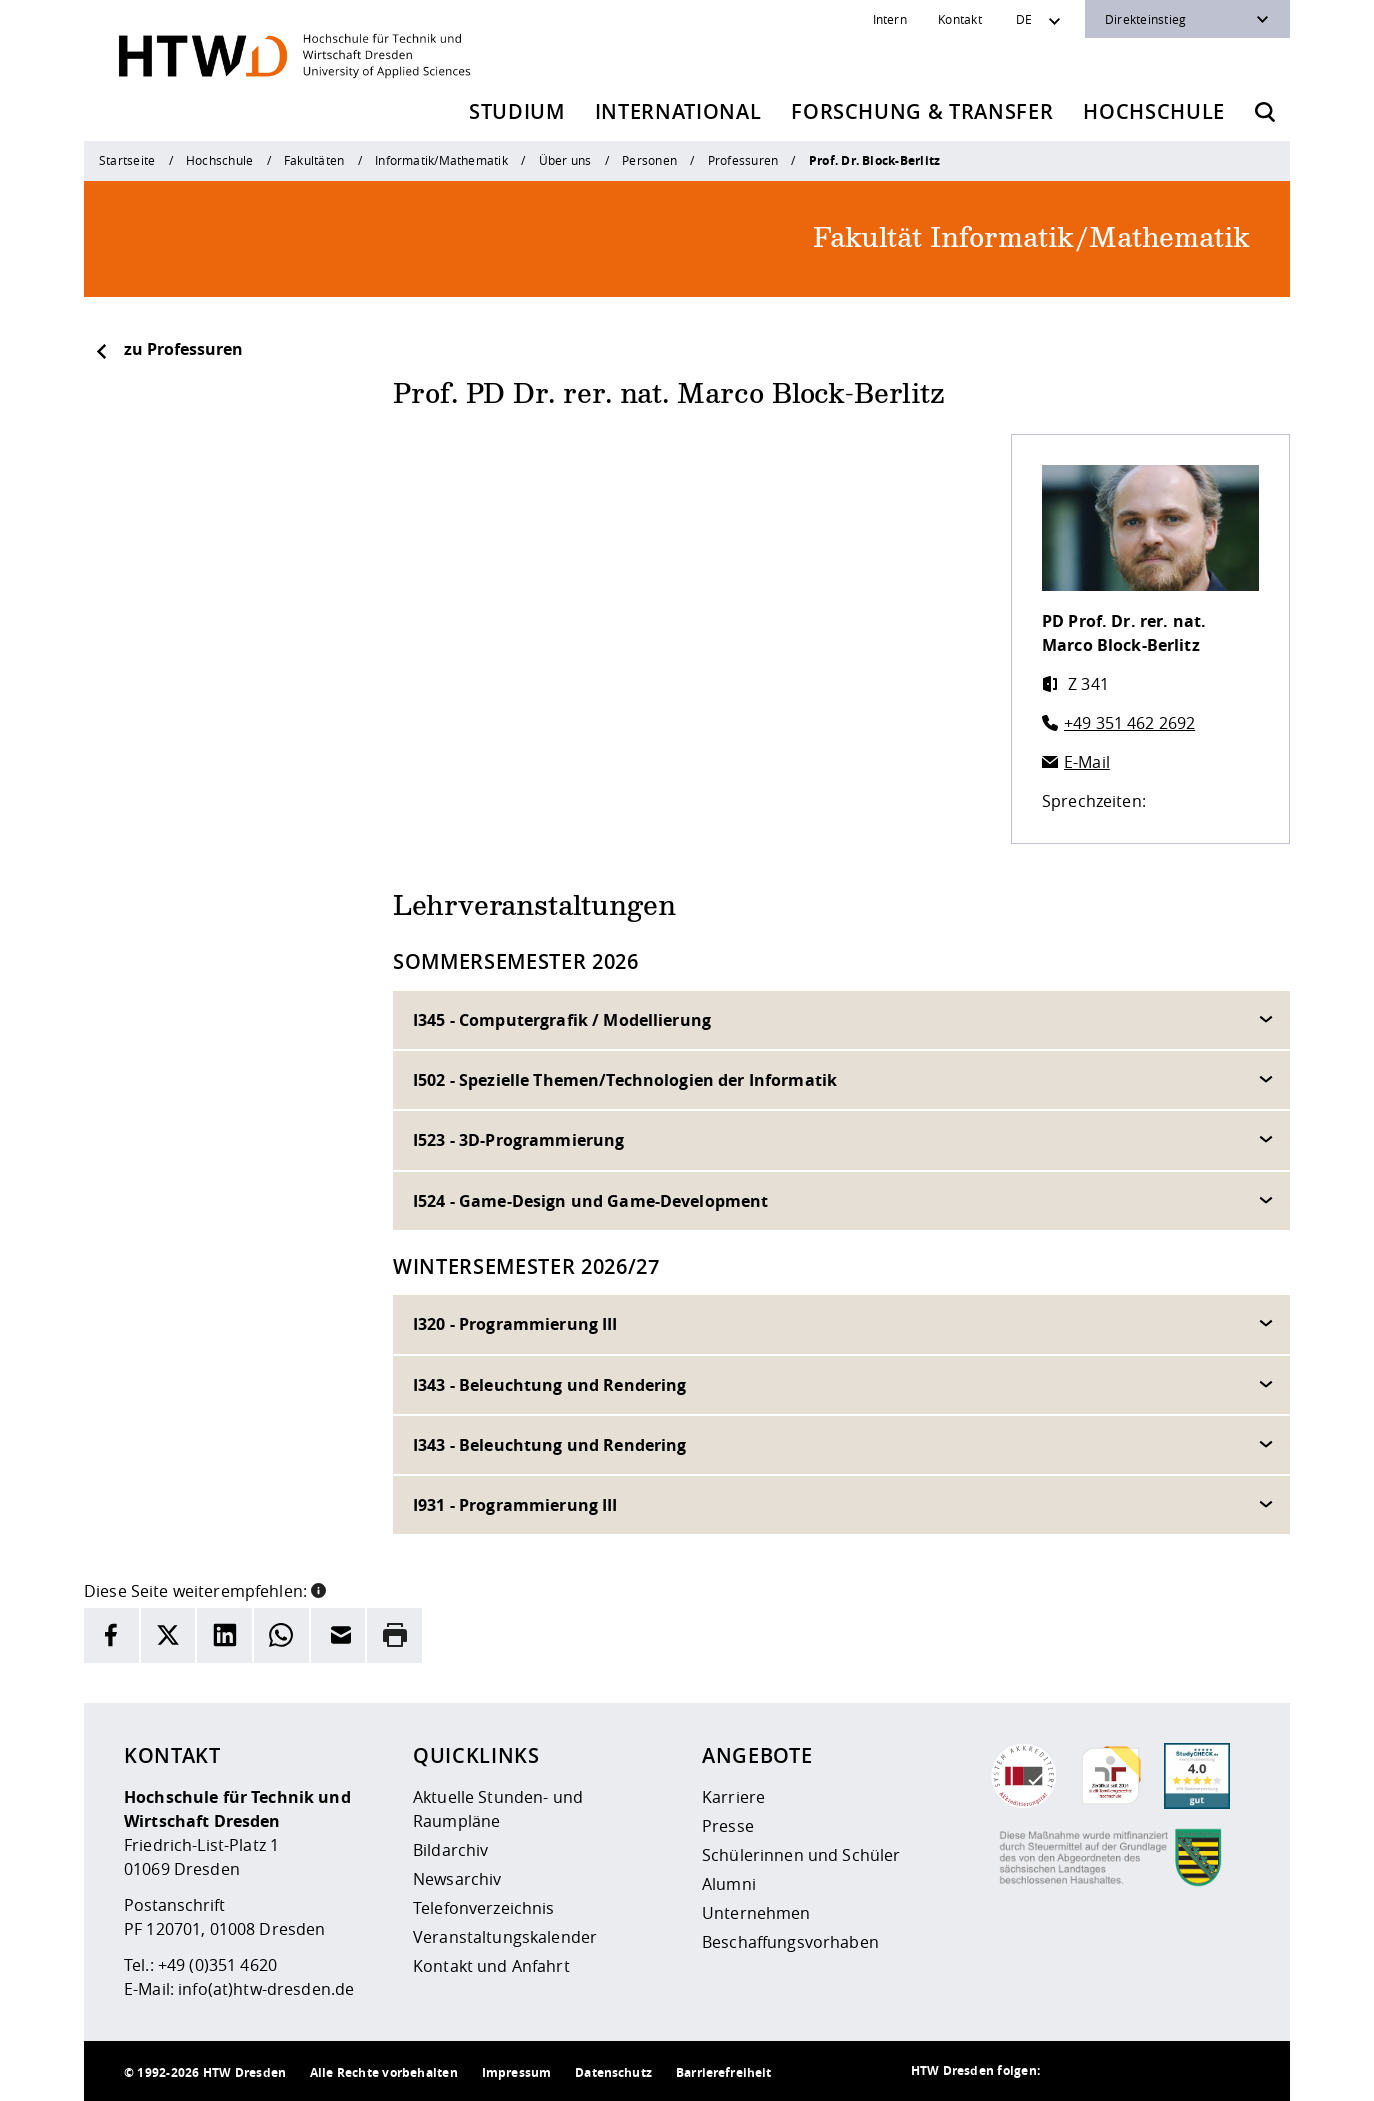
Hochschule (1154, 111)
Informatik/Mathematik (441, 160)
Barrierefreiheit (723, 2072)
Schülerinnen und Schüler (801, 1855)
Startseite (127, 160)
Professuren (743, 160)
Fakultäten (314, 160)
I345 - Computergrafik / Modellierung (562, 1020)
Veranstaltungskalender (505, 1937)
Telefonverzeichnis (484, 1908)
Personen (649, 160)
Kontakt (960, 19)
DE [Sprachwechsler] (1024, 19)
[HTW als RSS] (1070, 2071)
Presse (728, 1826)
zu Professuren (168, 349)
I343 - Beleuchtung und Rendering (549, 1385)
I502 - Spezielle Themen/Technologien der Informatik (625, 1080)
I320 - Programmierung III (515, 1324)
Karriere (733, 1797)
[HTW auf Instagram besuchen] (1110, 2071)
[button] (318, 1589)
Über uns (565, 160)
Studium (517, 111)
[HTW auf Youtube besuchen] (1230, 2071)
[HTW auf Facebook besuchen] (1190, 2071)
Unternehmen (756, 1913)
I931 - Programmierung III (515, 1505)
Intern (890, 19)
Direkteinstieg (1145, 19)
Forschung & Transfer (922, 111)
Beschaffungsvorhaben (790, 1942)
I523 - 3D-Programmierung (518, 1140)
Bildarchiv (450, 1850)
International (678, 111)
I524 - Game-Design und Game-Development (590, 1201)
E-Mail (1087, 762)
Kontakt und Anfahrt (491, 1966)
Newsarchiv (457, 1879)
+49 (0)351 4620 (217, 1965)
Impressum (516, 2072)
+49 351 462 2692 (1129, 723)
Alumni (729, 1884)
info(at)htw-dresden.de (266, 1989)
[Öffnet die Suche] (1265, 112)
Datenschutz (613, 2072)
